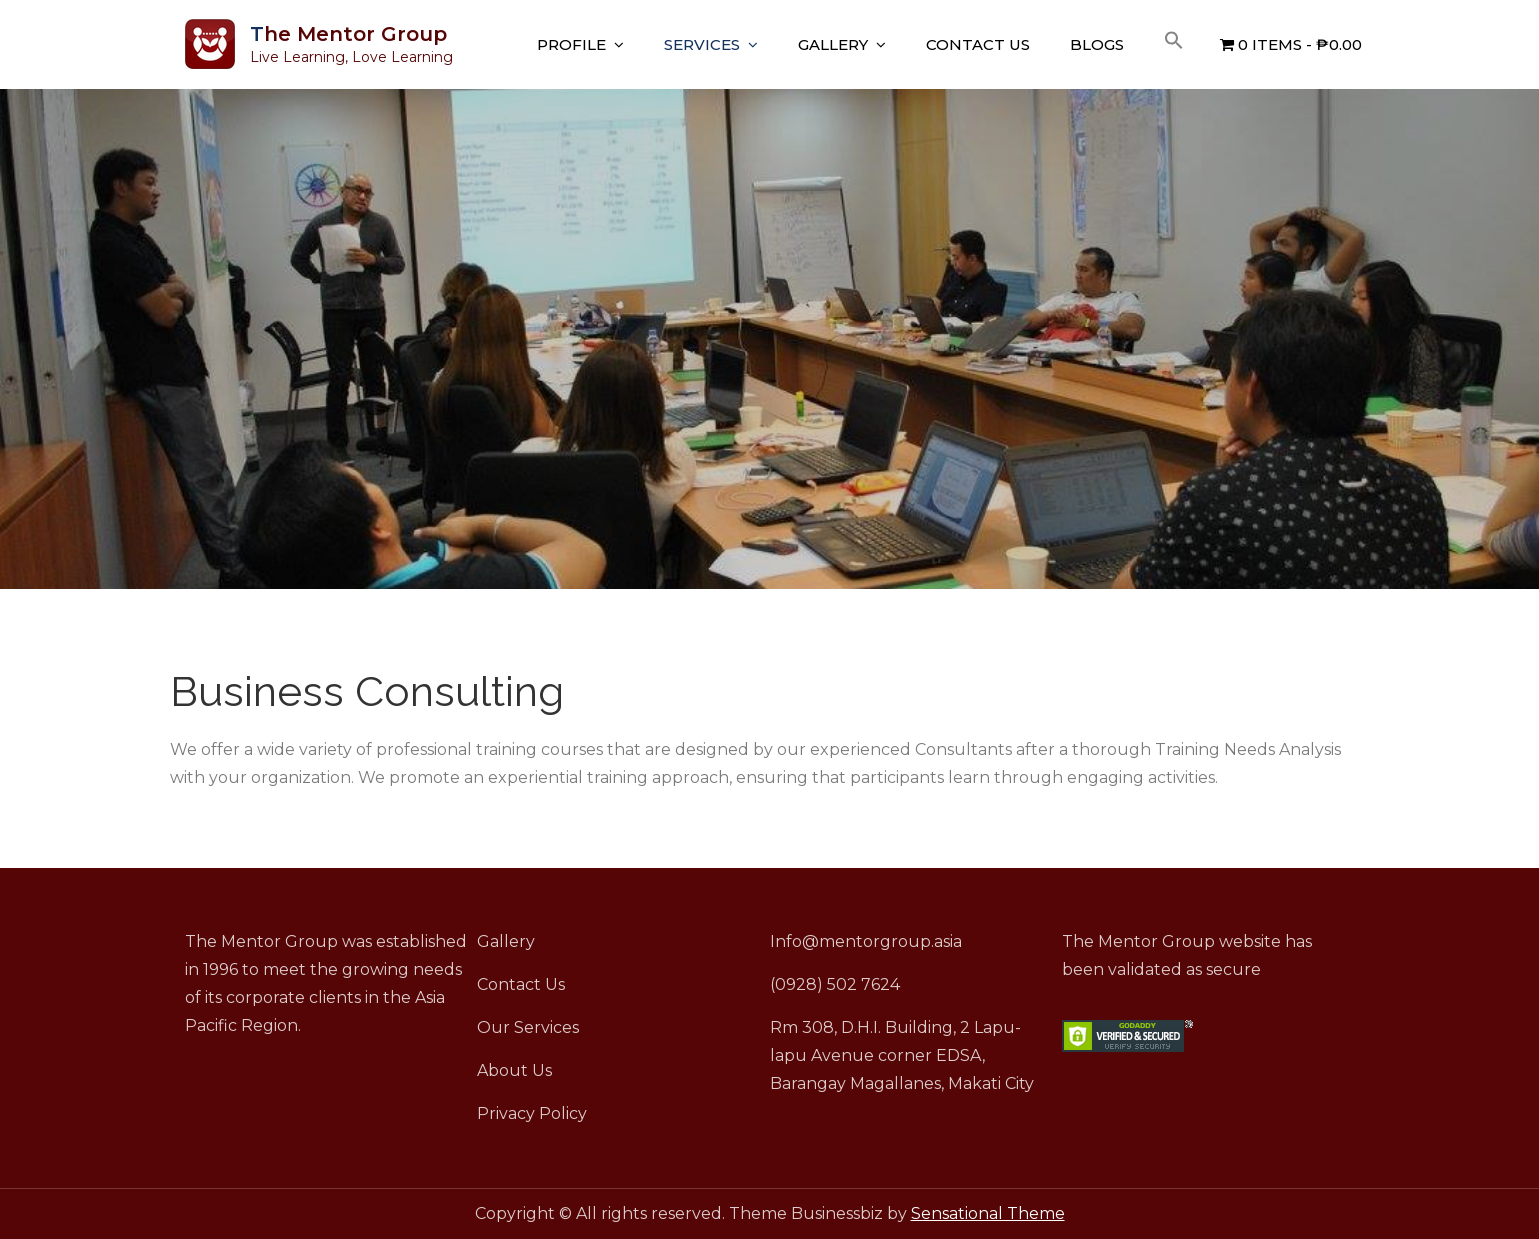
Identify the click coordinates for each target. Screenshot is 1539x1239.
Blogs (1097, 44)
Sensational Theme (988, 1213)
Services (702, 44)
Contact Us (978, 44)
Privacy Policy (532, 1113)
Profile (571, 44)
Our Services (528, 1027)
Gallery (833, 44)
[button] (1174, 41)
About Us (514, 1070)
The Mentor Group (348, 34)
